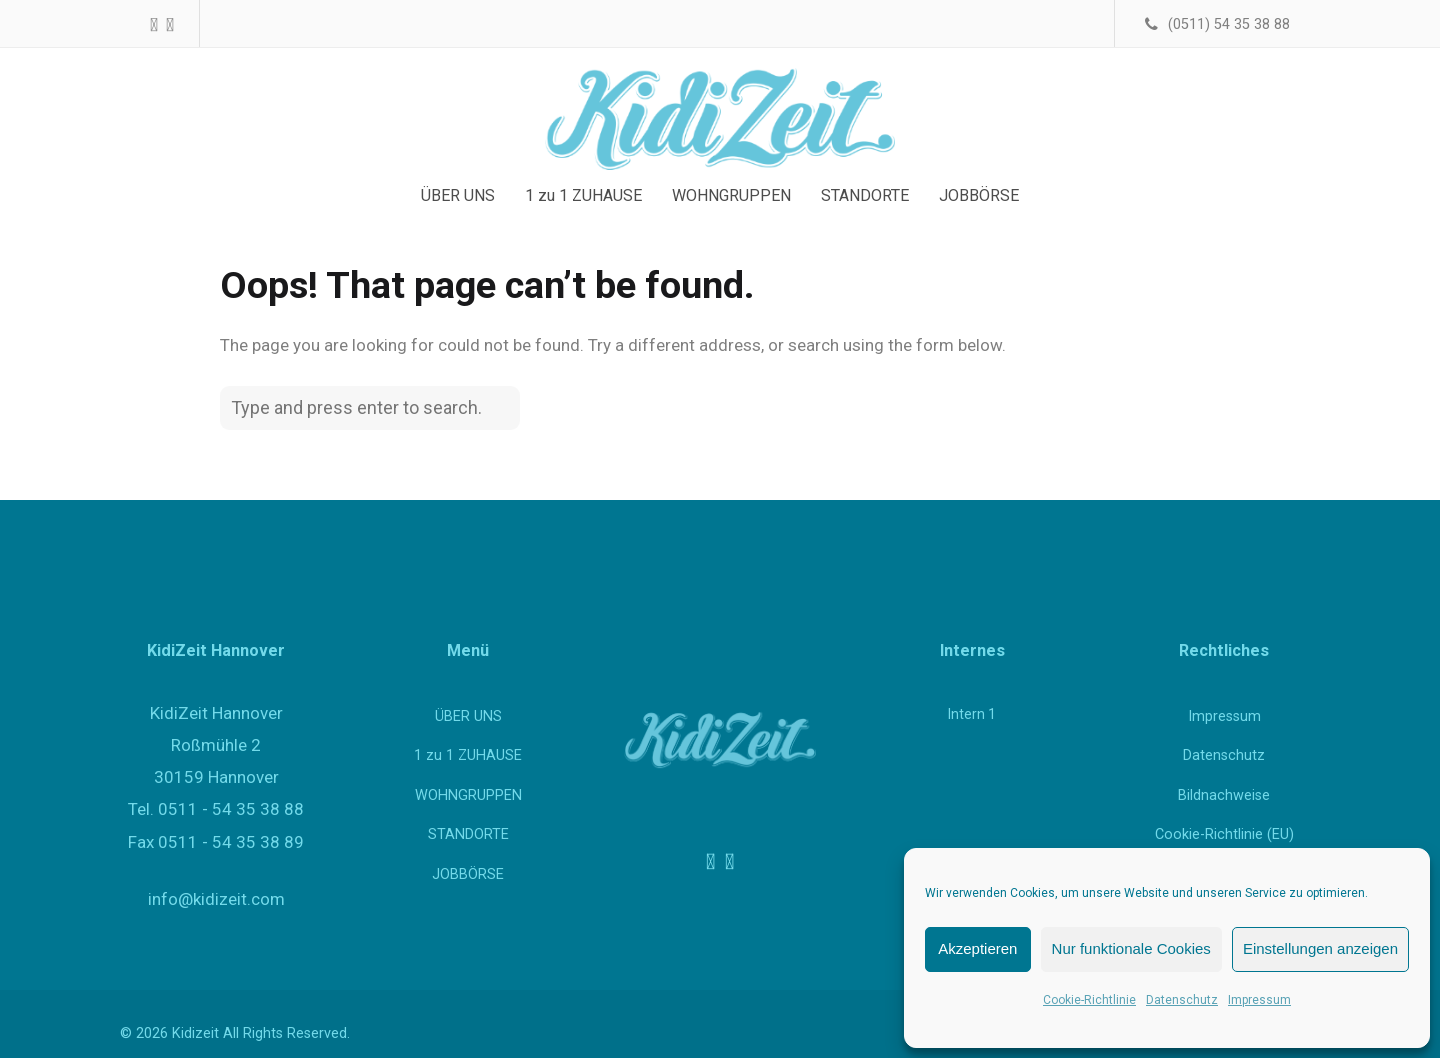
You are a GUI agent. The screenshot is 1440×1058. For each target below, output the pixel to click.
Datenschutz (1182, 1000)
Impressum (1259, 1000)
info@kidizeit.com (216, 899)
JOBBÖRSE (468, 874)
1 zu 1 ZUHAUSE (468, 755)
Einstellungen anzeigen (1320, 948)
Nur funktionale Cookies (1131, 948)
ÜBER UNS (468, 716)
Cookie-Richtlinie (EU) (1224, 834)
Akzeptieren (977, 948)
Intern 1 (972, 714)
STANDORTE (468, 834)
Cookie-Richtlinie (1089, 1000)
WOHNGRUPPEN (468, 795)
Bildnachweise (1224, 795)
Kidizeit (195, 1033)
